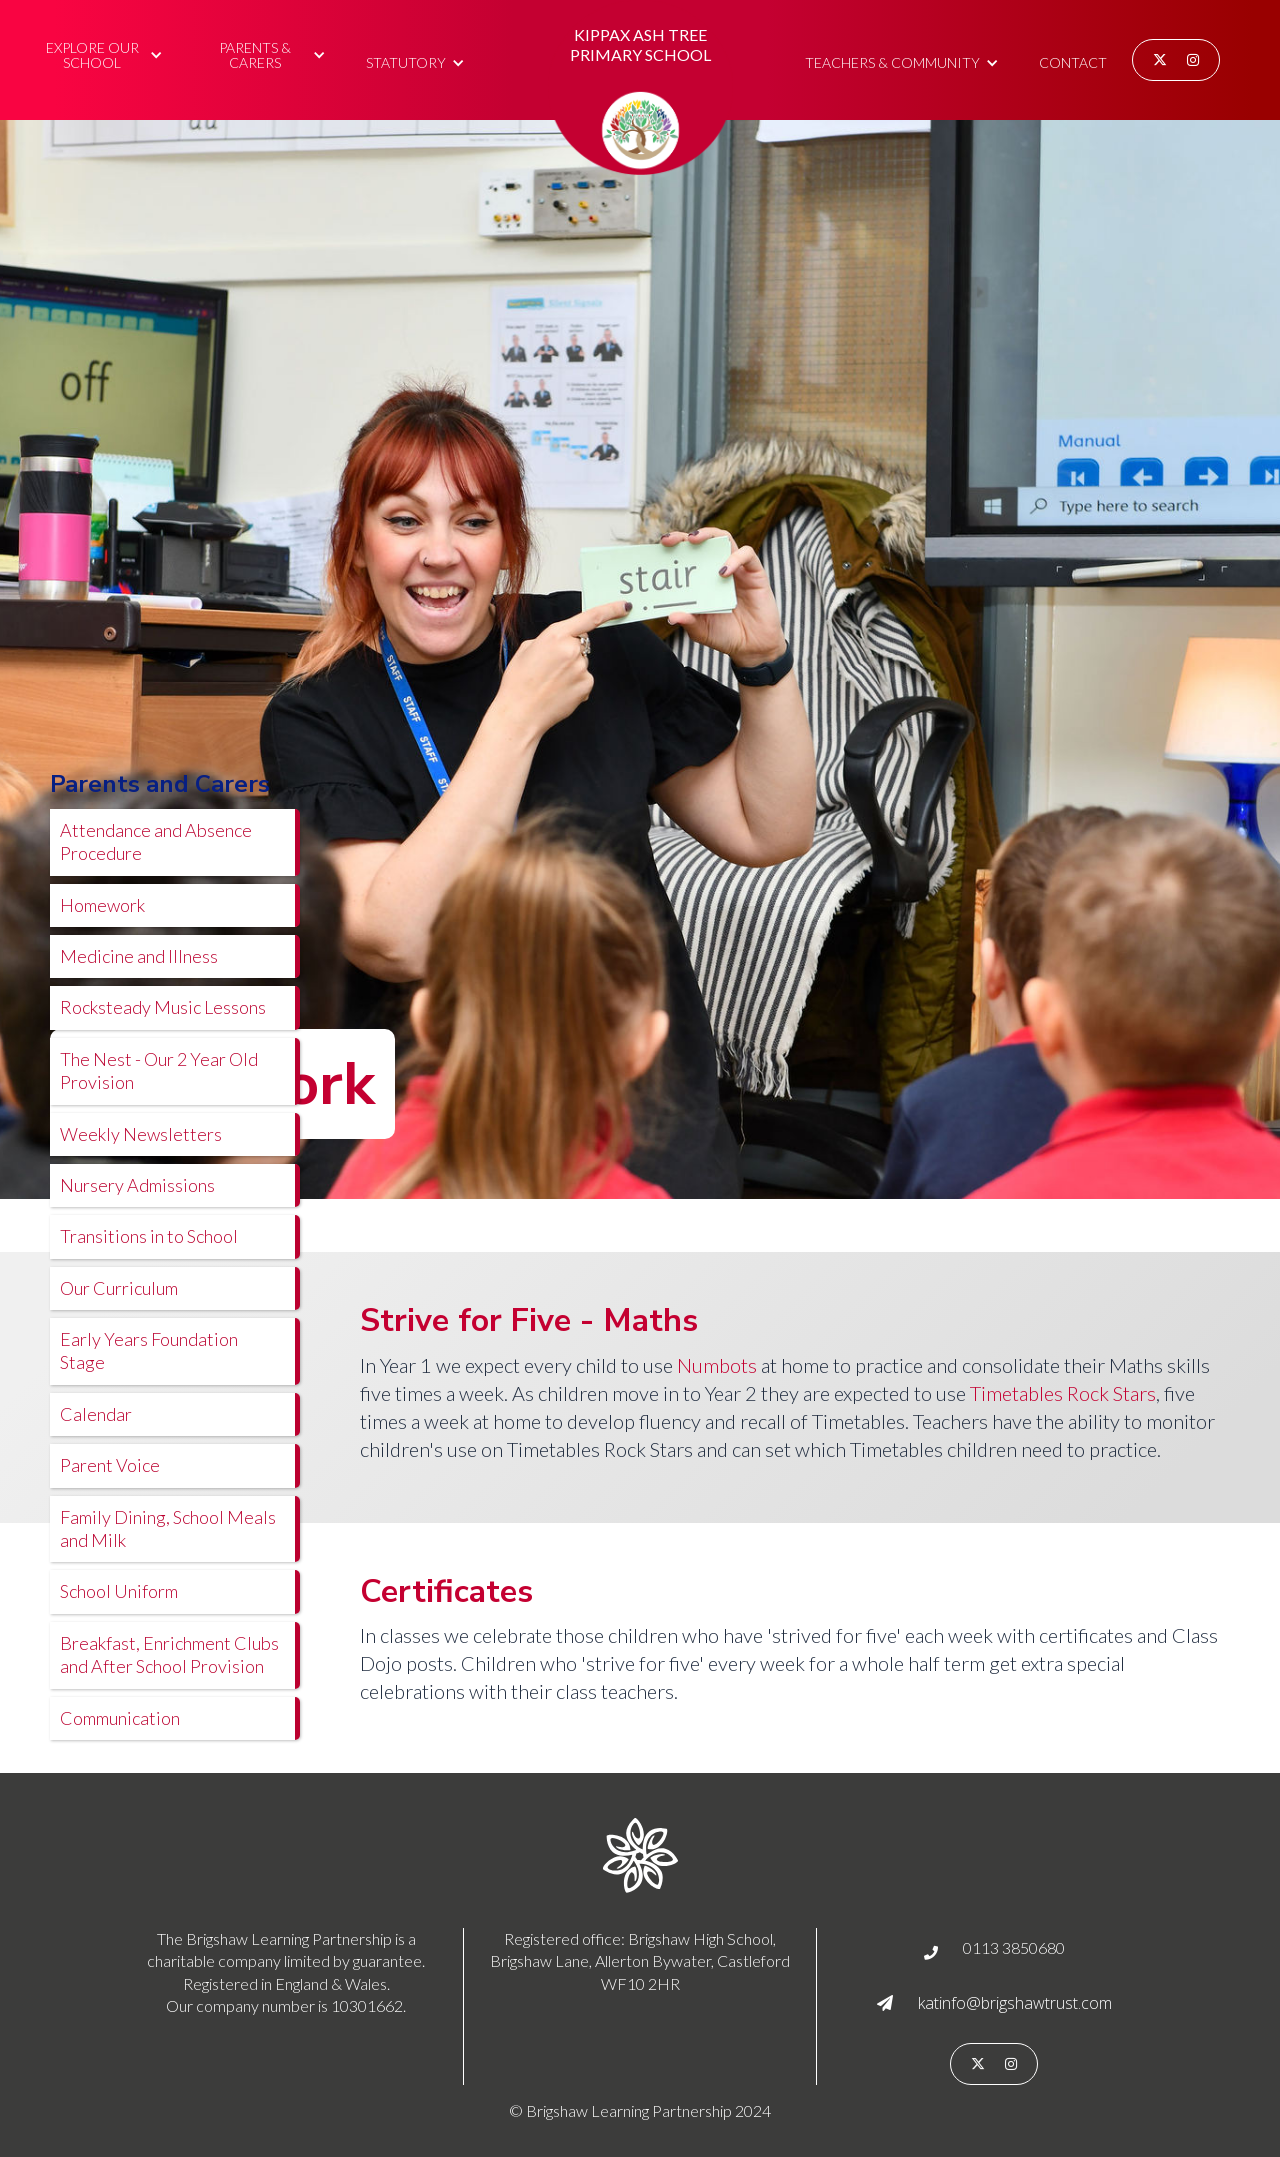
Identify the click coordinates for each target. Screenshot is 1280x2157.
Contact (1073, 62)
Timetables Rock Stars (1063, 1393)
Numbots (717, 1365)
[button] (101, 52)
